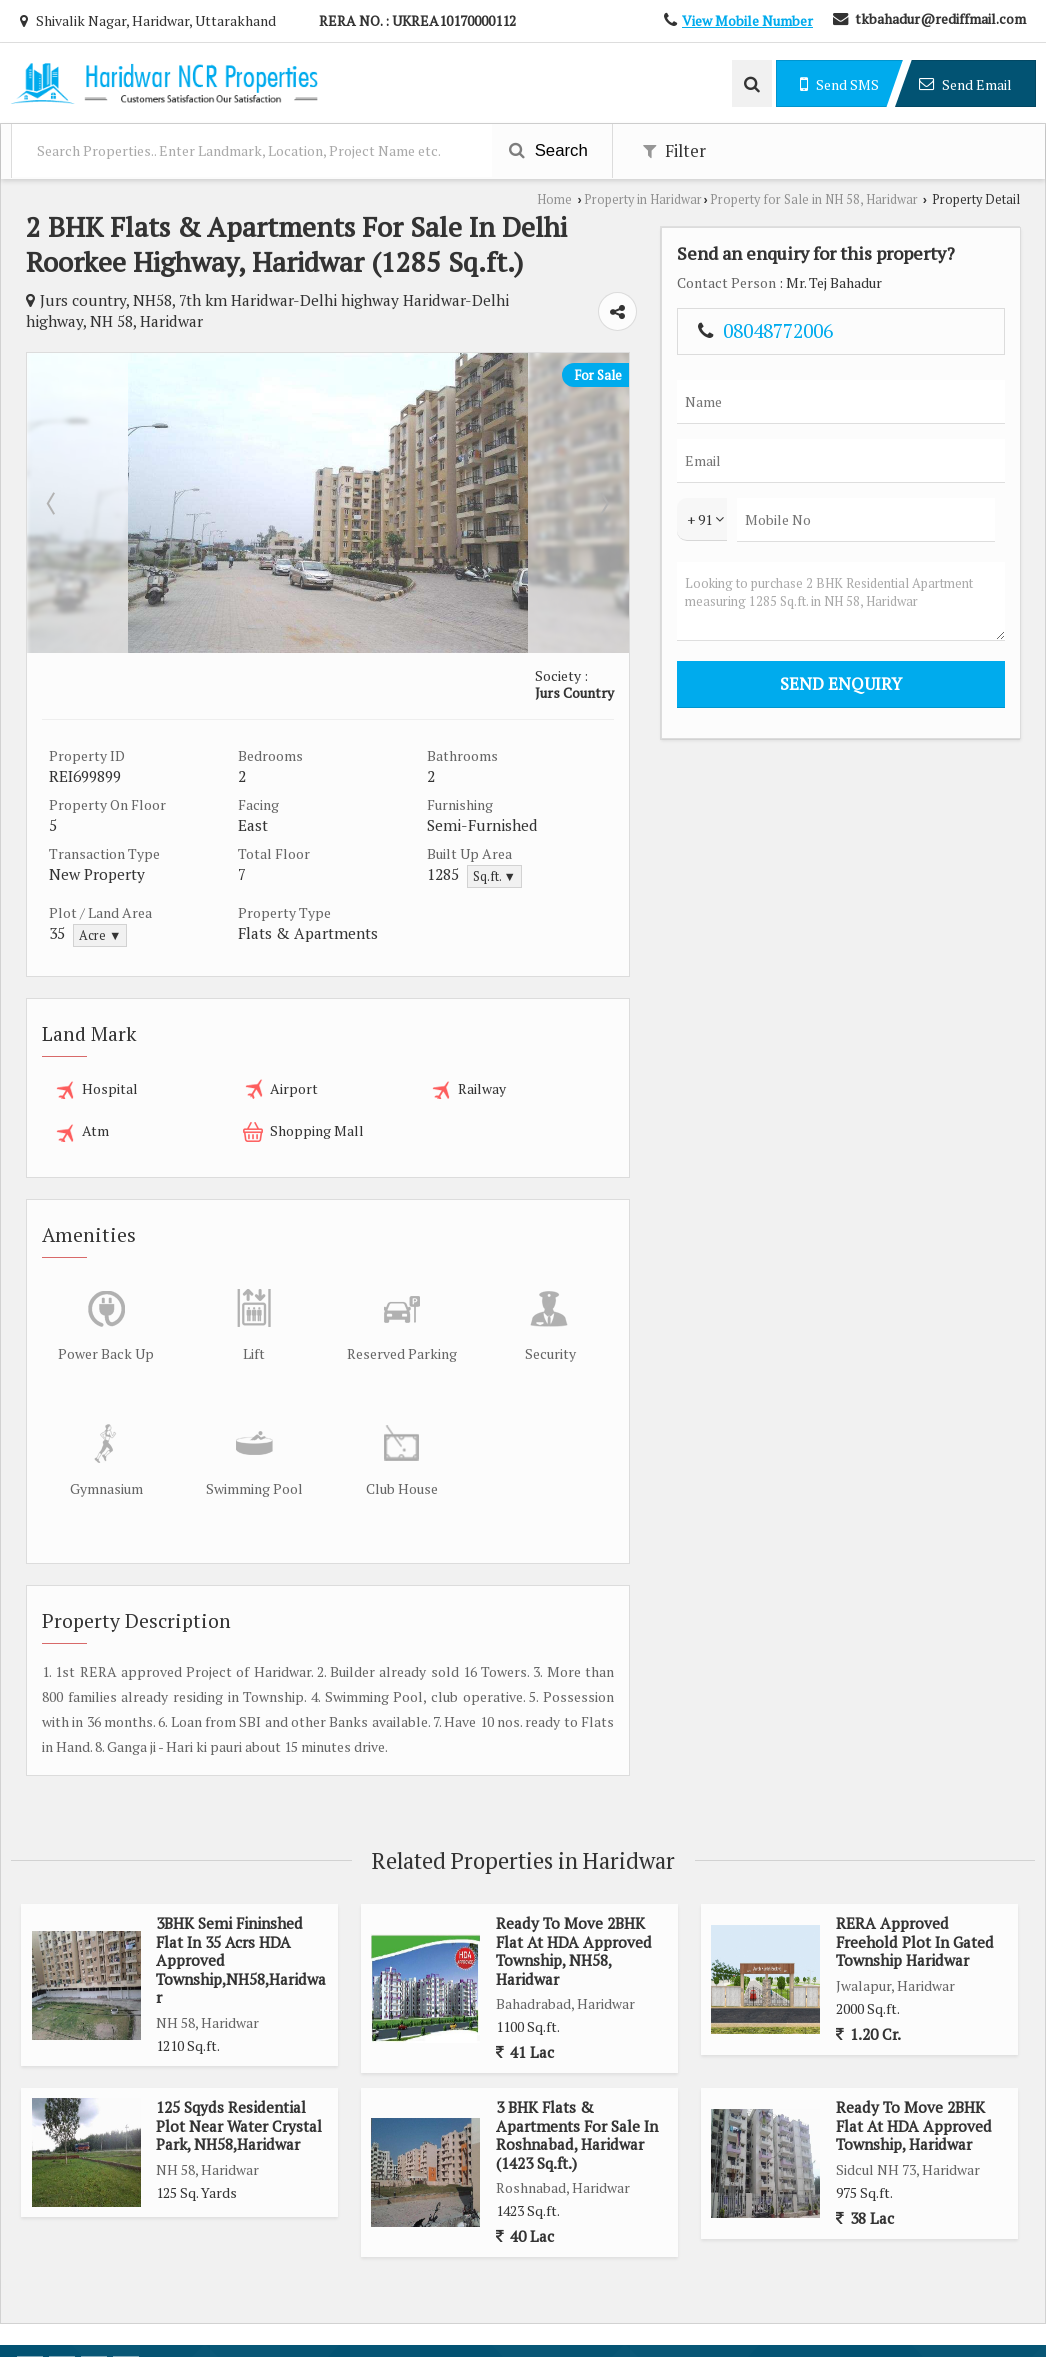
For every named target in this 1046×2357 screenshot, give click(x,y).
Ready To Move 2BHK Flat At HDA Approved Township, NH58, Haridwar (574, 1922)
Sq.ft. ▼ (578, 873)
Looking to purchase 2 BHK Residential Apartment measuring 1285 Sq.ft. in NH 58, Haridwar (920, 623)
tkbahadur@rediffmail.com (940, 18)
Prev (53, 500)
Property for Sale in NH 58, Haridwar (814, 199)
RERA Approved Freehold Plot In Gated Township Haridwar (915, 1913)
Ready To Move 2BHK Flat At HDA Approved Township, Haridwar (914, 2097)
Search (548, 150)
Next (731, 500)
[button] (747, 20)
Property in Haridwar (643, 199)
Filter (674, 151)
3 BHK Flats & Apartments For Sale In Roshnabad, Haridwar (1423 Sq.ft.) (577, 2106)
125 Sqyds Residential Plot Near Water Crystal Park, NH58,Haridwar (239, 2097)
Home (554, 199)
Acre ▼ (100, 932)
